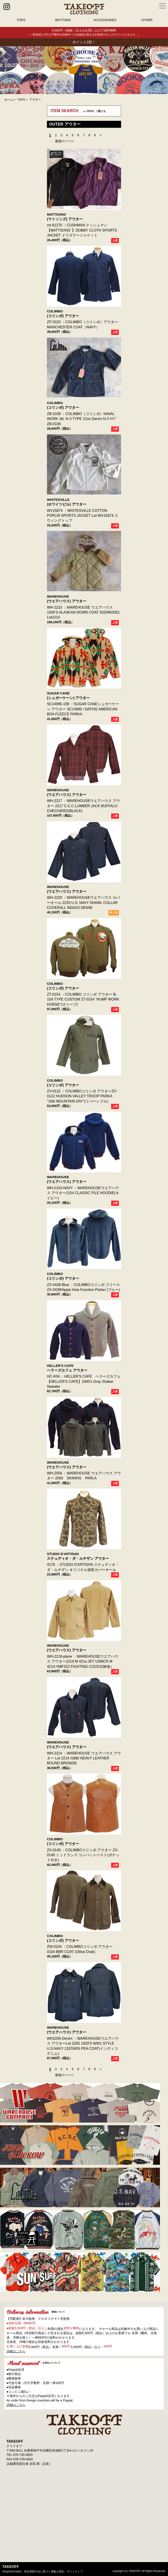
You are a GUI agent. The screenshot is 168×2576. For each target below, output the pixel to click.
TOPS (21, 20)
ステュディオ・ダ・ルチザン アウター (78, 1558)
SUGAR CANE (58, 693)
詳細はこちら (16, 2351)
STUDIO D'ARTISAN (63, 1554)
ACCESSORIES (105, 20)
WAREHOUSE (58, 596)
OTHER (147, 20)
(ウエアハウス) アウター (66, 601)
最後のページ (64, 141)
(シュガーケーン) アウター (68, 698)
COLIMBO (55, 311)
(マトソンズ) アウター (65, 219)
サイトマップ (75, 2571)
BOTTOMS (63, 20)
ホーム (8, 99)
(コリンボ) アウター (63, 316)
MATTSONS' (56, 214)
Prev (5, 70)
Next (162, 70)
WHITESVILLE (58, 500)
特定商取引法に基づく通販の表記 (44, 2571)
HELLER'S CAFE (60, 1366)
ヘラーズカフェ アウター (67, 1370)
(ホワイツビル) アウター (66, 504)
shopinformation (12, 2571)
